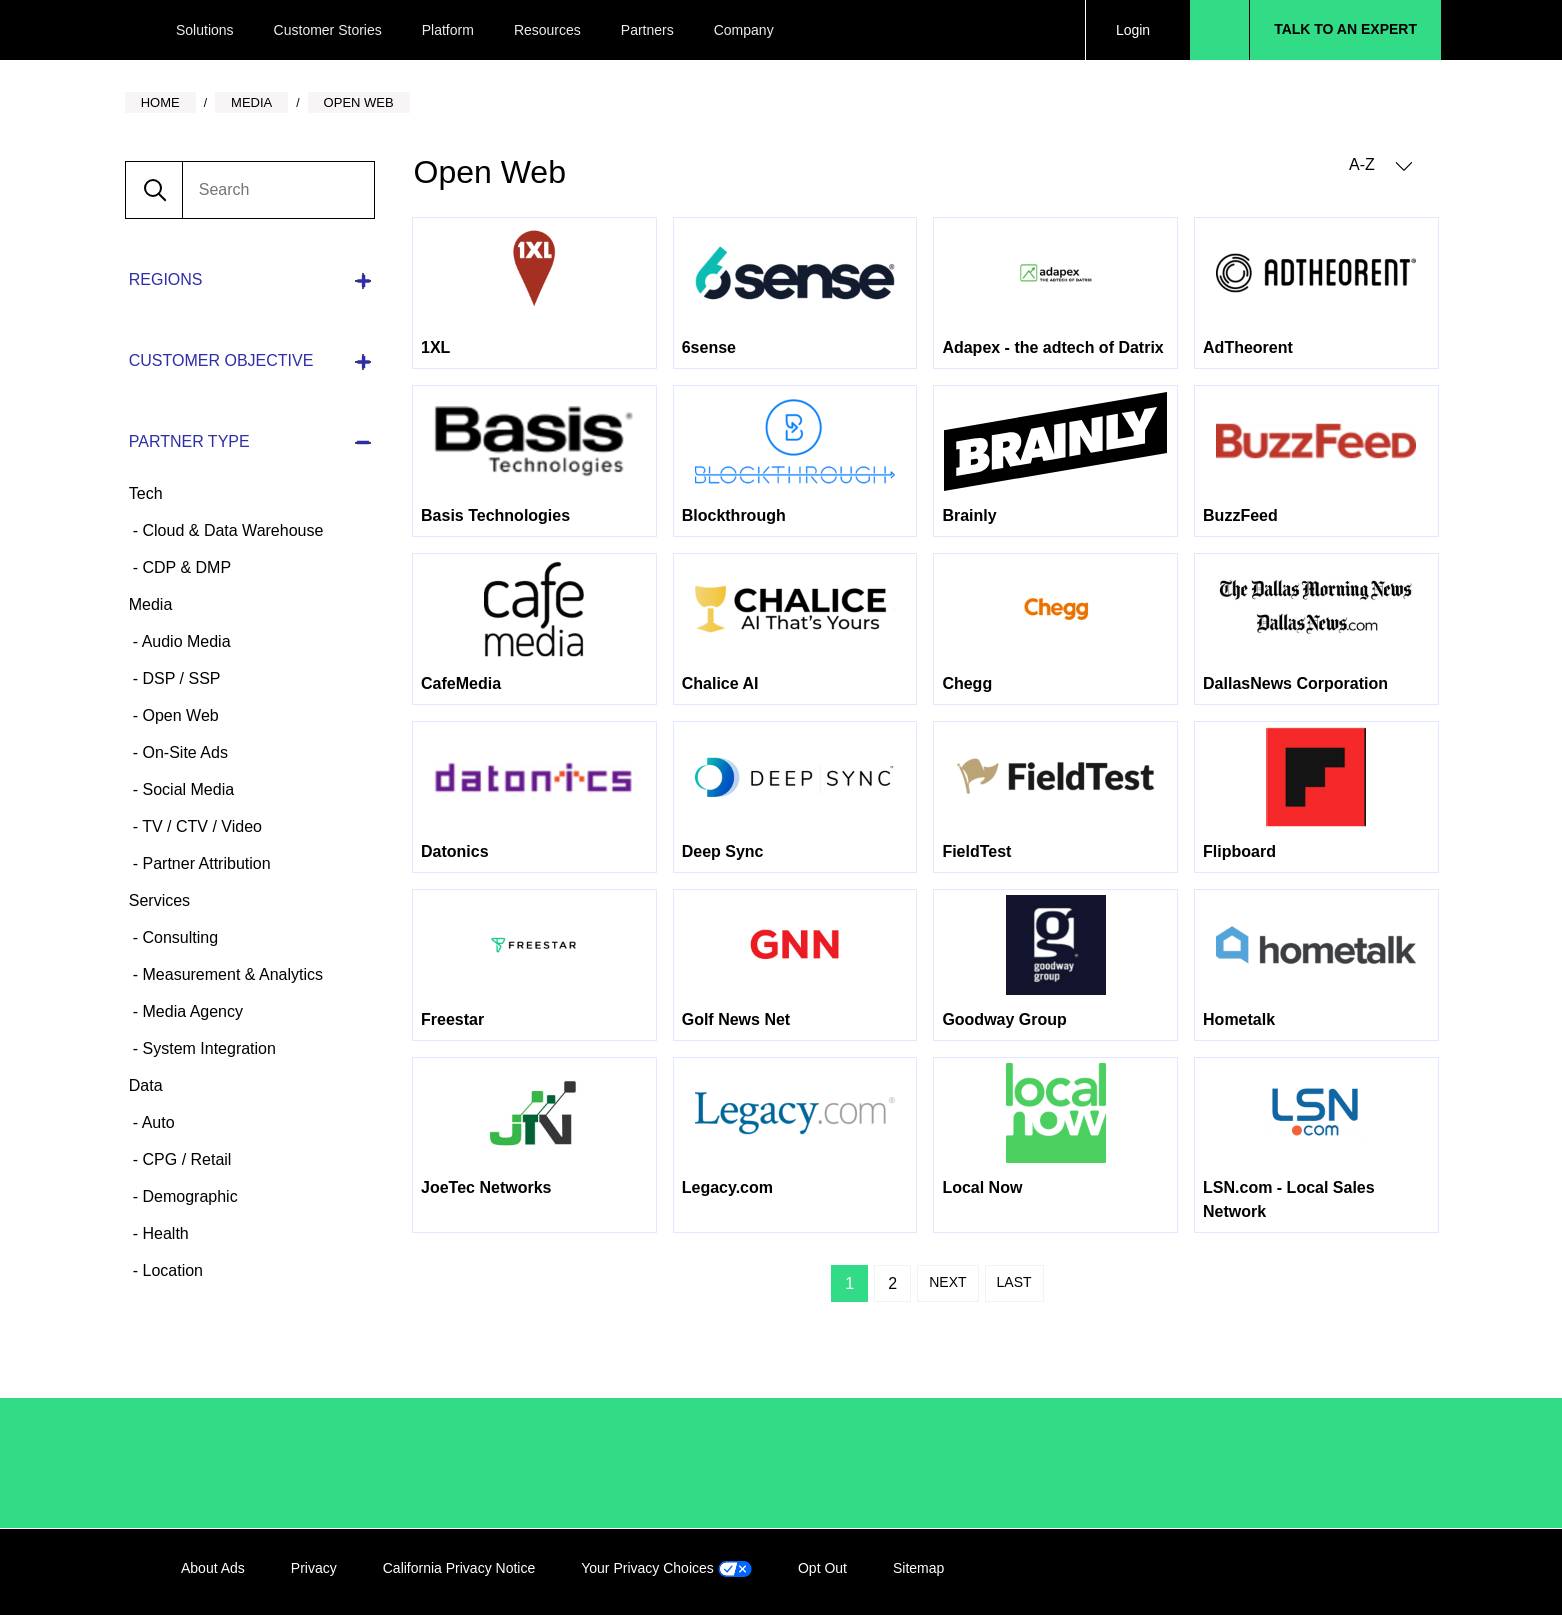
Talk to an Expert (1345, 29)
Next (947, 1282)
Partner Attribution (204, 863)
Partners (647, 30)
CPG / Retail (184, 1159)
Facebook (1286, 1572)
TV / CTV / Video (200, 826)
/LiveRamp (248, 1463)
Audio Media (184, 641)
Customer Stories (328, 30)
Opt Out (822, 1568)
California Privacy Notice (459, 1568)
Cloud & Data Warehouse (230, 530)
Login (1133, 30)
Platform (448, 30)
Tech (146, 493)
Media (151, 604)
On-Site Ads (183, 752)
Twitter (1327, 1572)
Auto (156, 1122)
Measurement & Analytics (230, 974)
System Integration (207, 1048)
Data (146, 1085)
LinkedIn (1245, 1572)
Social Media (186, 789)
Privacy (314, 1568)
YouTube (1368, 1572)
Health (163, 1233)
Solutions (205, 30)
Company (744, 30)
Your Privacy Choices (666, 1568)
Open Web (178, 715)
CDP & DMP (184, 567)
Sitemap (918, 1568)
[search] (278, 190)
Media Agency (190, 1011)
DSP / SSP (179, 678)
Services (159, 900)
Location (170, 1270)
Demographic (188, 1196)
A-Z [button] (1381, 165)
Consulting (178, 937)
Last (1014, 1282)
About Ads (213, 1568)
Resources (547, 30)
